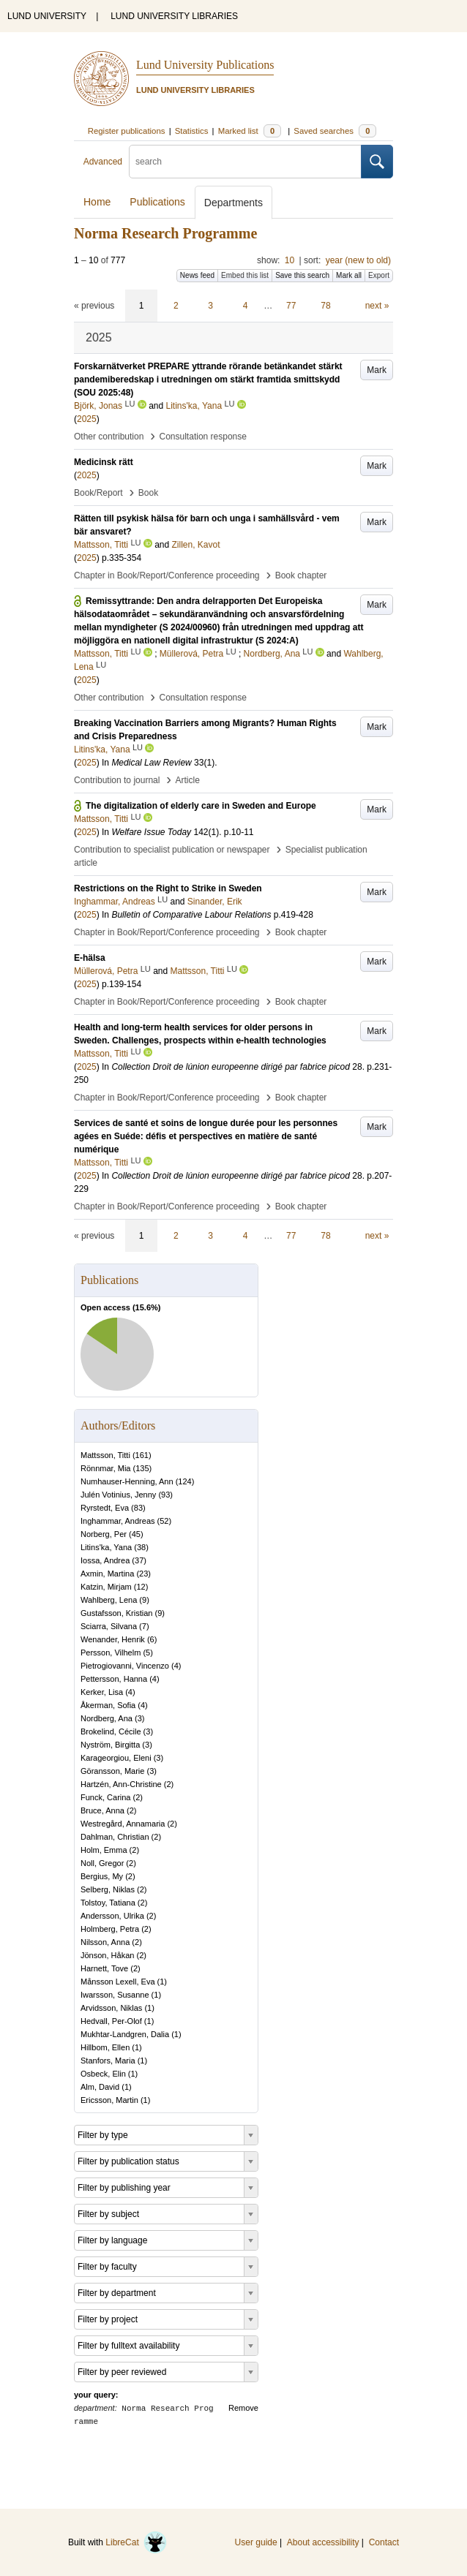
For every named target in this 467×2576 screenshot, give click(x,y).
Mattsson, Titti (105, 1455)
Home (97, 202)
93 (165, 1494)
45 (136, 1534)
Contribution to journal (117, 780)
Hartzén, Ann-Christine (121, 1784)
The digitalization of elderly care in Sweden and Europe (201, 806)
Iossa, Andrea (105, 1560)
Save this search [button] (302, 275)
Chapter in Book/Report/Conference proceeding (167, 575)
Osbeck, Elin (103, 2073)
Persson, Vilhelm (111, 1652)
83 (138, 1507)
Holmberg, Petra (110, 1929)
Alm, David (100, 2086)
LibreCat (136, 2542)
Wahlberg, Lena (109, 1599)
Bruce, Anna (102, 1810)
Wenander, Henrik (113, 1639)
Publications (157, 202)
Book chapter (301, 575)
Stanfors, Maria (108, 2060)
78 (325, 306)
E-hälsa (89, 958)
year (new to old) (358, 260)
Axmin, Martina (107, 1573)
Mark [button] (376, 370)
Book (148, 493)
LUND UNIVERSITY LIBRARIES (174, 16)
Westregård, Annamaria (123, 1823)
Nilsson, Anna (105, 1942)
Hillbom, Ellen (105, 2047)
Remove (243, 2407)
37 (139, 1560)
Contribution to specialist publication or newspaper (172, 850)
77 (291, 306)
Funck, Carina (105, 1797)
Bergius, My (102, 1876)
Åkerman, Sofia (108, 1705)
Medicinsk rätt (103, 462)
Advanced (102, 161)
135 (142, 1468)
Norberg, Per (104, 1534)
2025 (87, 419)
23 (143, 1573)
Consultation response (203, 436)
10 (289, 260)
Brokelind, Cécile (111, 1731)
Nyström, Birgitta (110, 1744)
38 (141, 1547)
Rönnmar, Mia (105, 1468)
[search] (245, 161)
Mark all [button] (349, 275)
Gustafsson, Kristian (116, 1613)
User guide (256, 2542)
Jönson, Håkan (107, 1955)
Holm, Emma (104, 1850)
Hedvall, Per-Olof (111, 2021)
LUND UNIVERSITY (46, 16)
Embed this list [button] (245, 275)
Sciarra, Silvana (109, 1626)
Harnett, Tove (104, 1968)
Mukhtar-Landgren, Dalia (125, 2034)
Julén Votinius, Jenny (118, 1494)
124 (184, 1481)
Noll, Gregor (102, 1863)
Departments (233, 202)
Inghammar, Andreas (118, 1520)
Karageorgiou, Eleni (116, 1757)
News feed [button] (197, 275)
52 (164, 1520)
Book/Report (98, 493)
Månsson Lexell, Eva (118, 1981)
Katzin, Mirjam (106, 1586)
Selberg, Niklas (108, 1889)
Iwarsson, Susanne (115, 1994)
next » (377, 306)
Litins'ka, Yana (106, 1547)
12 (140, 1586)
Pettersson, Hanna (114, 1678)
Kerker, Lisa (102, 1692)
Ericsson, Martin (109, 2100)
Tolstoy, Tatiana (108, 1902)
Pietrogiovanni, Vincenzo (125, 1665)
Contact (384, 2542)
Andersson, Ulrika (112, 1915)
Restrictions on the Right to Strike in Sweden (168, 888)
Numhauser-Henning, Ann (127, 1481)
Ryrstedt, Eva (105, 1507)
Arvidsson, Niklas (111, 2007)
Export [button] (378, 275)
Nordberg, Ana (106, 1718)
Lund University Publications (205, 64)
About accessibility (323, 2542)
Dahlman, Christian (115, 1836)
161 (142, 1455)
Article (188, 780)
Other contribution (108, 436)
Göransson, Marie (112, 1771)
